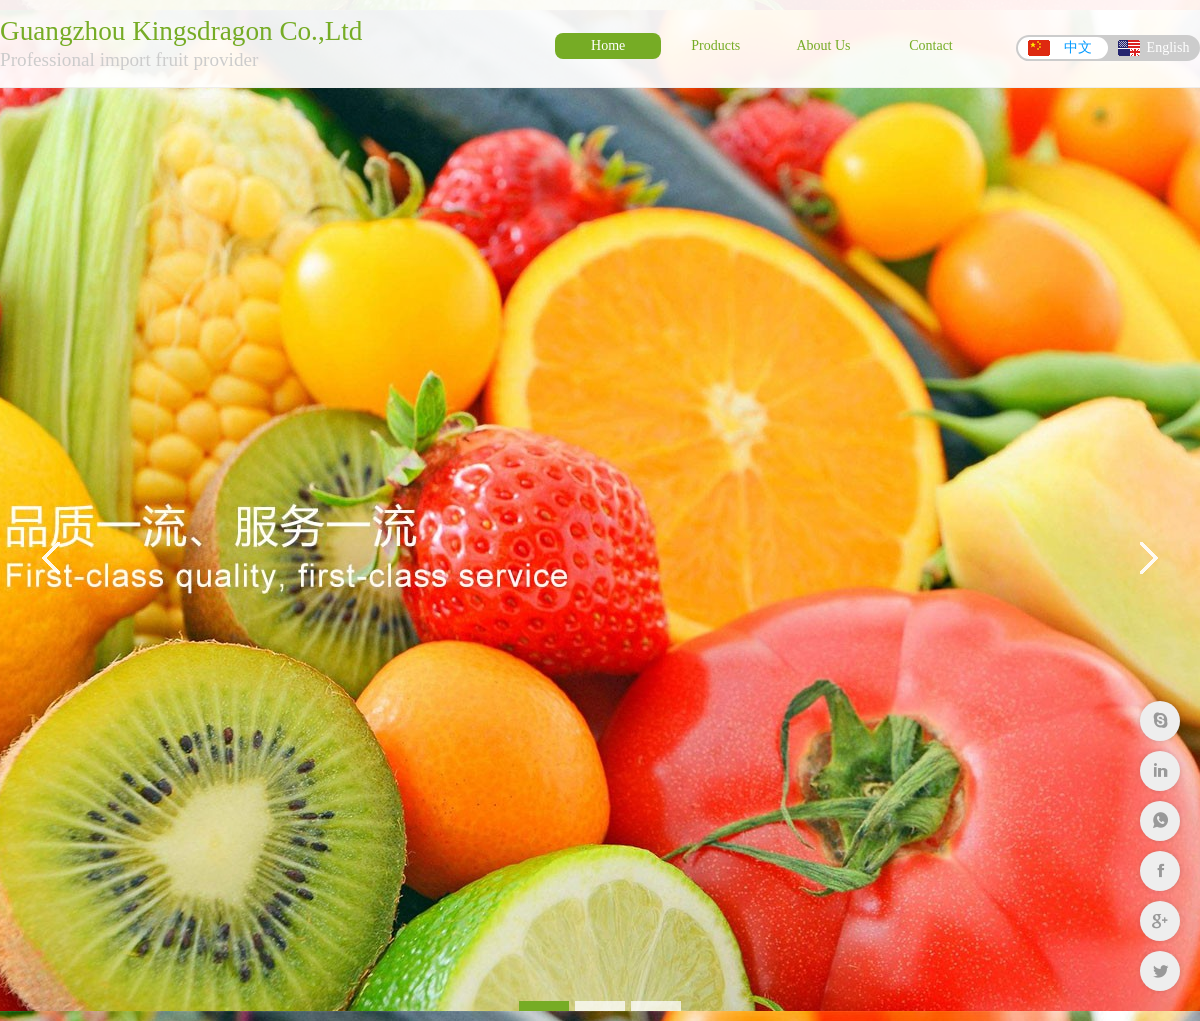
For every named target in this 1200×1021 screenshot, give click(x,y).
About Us (823, 45)
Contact (931, 45)
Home (608, 45)
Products (715, 45)
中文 (1078, 47)
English (1168, 47)
